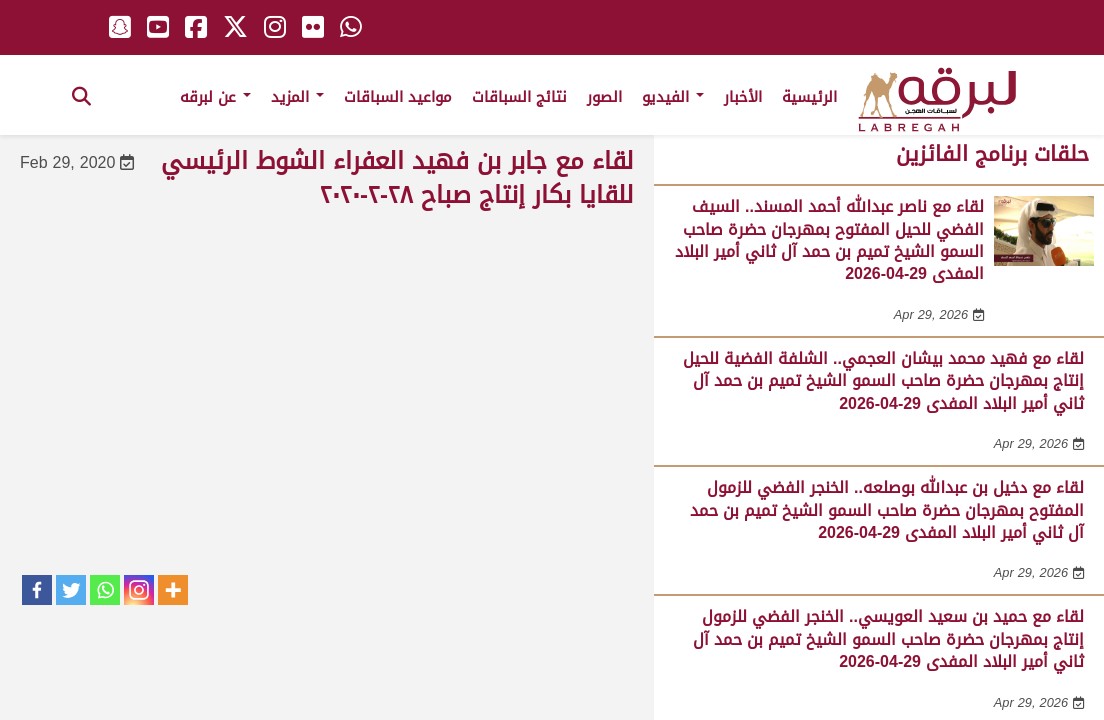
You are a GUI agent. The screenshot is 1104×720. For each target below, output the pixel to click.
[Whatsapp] (105, 590)
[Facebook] (37, 590)
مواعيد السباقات (398, 97)
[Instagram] (139, 590)
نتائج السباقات (519, 97)
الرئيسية (809, 97)
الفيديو (673, 97)
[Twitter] (71, 590)
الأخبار (743, 97)
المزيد (297, 97)
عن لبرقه (215, 97)
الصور (604, 97)
